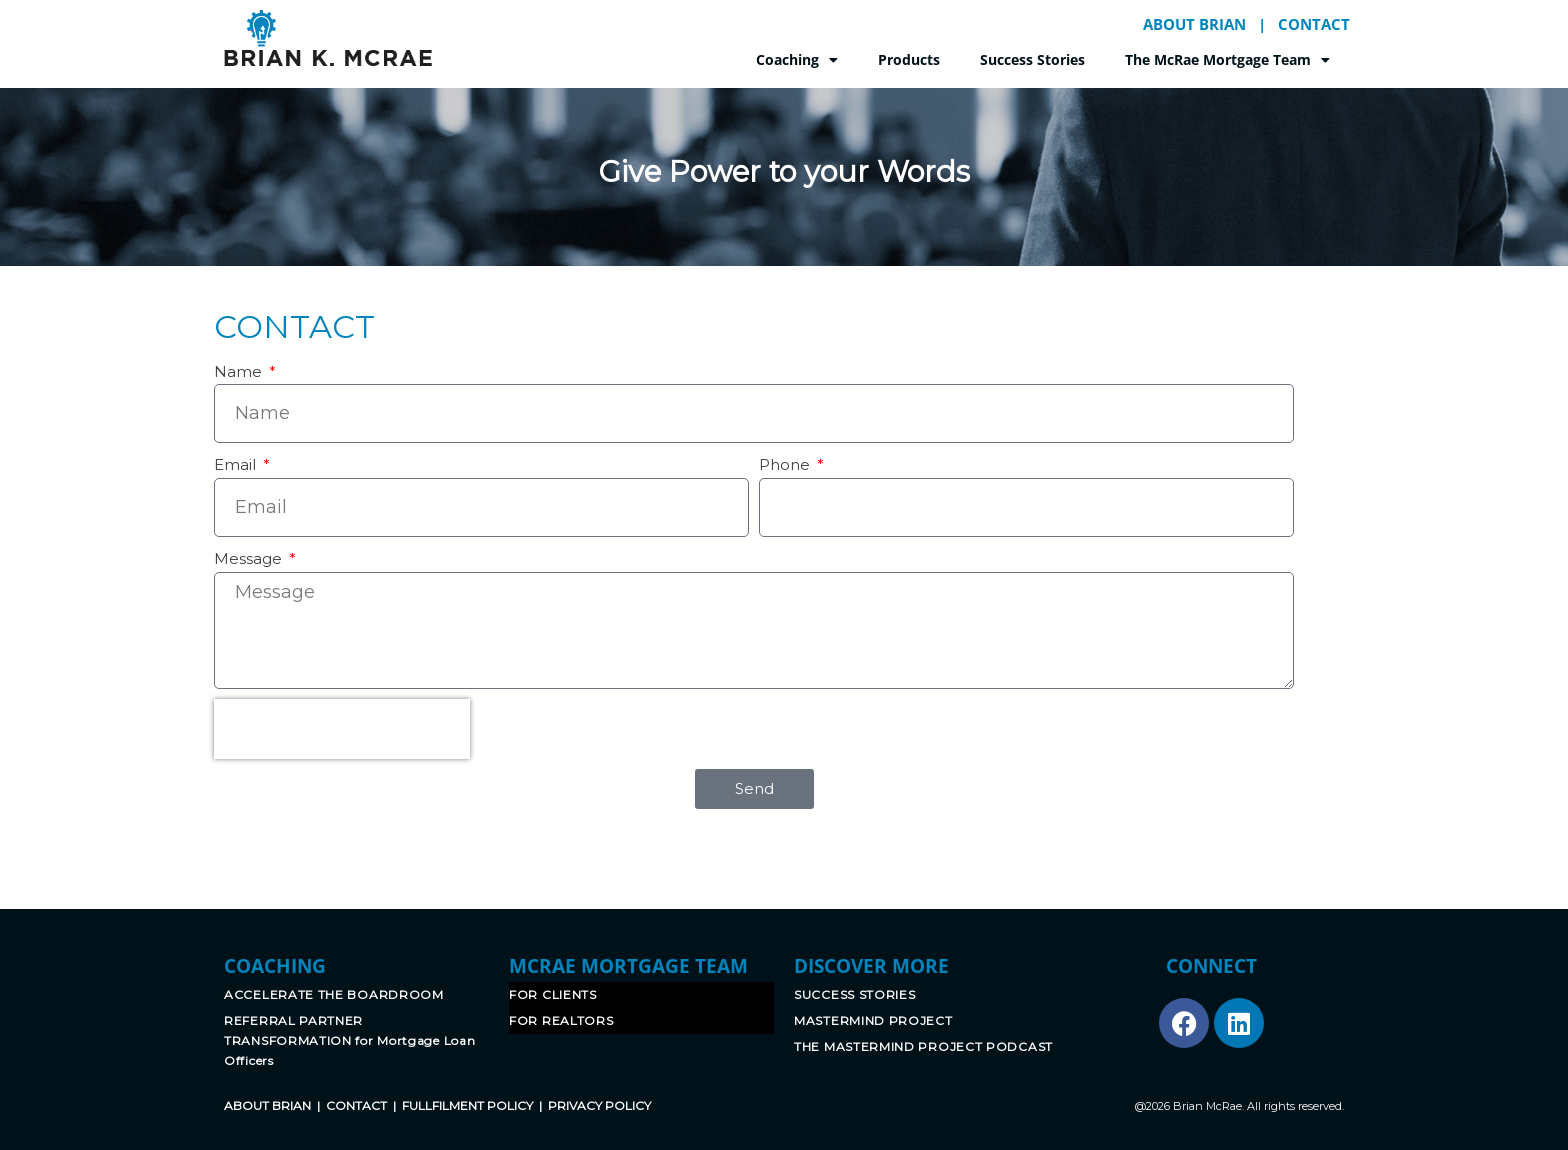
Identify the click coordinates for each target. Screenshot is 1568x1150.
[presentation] (342, 729)
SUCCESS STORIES (855, 994)
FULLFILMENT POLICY (467, 1105)
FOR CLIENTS (553, 994)
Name (240, 371)
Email (237, 464)
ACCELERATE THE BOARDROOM (334, 994)
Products (909, 59)
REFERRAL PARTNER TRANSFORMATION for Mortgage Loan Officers (349, 1040)
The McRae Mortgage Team (1227, 60)
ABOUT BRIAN (1194, 24)
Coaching (797, 60)
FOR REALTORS (561, 1020)
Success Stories (1032, 59)
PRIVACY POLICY (599, 1105)
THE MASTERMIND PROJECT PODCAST (923, 1046)
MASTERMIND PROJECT (873, 1020)
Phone (786, 464)
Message (250, 558)
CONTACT (1314, 24)
